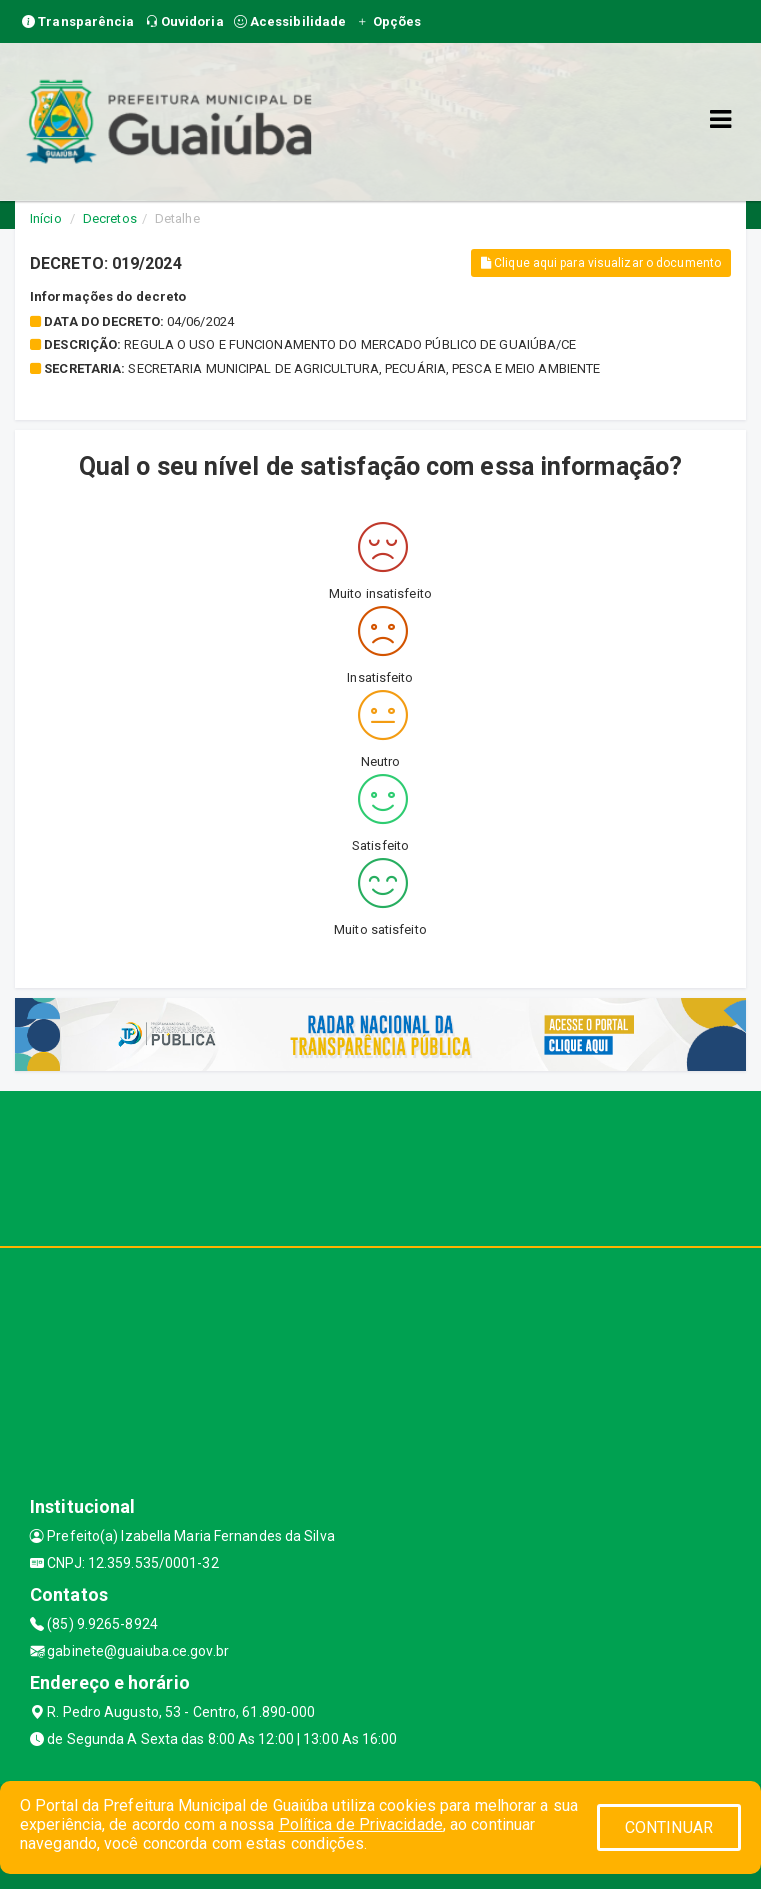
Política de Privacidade (361, 1824)
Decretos (110, 218)
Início (46, 218)
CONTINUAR (669, 1827)
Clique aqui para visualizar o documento (601, 263)
